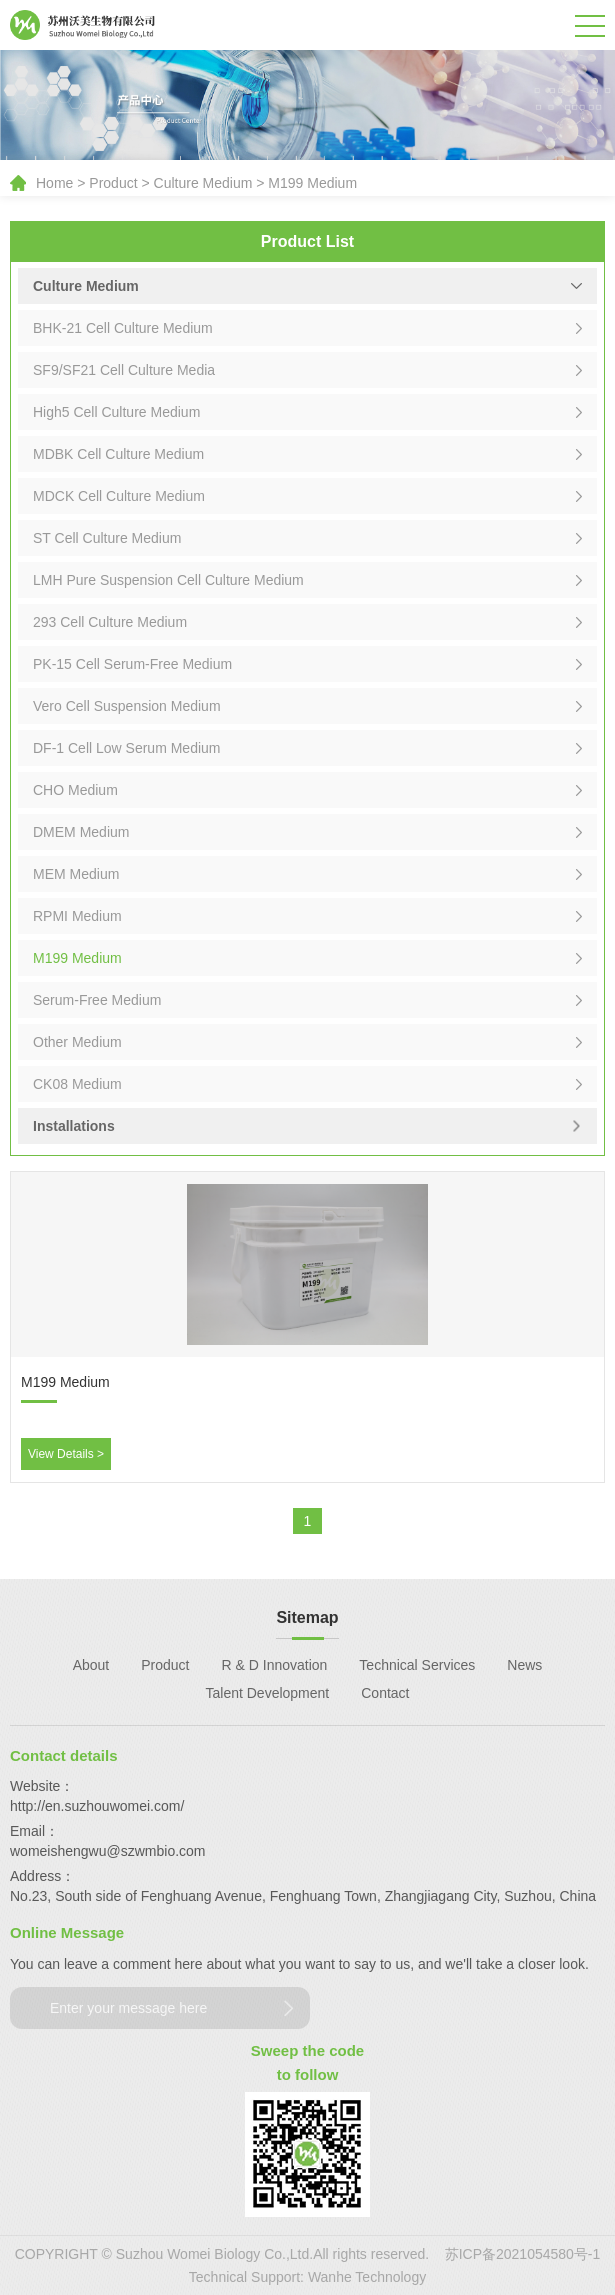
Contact (385, 1693)
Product (113, 183)
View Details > (66, 1454)
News (524, 1665)
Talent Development (268, 1693)
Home (54, 183)
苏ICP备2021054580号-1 (523, 2254)
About (91, 1665)
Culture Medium (203, 183)
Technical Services (417, 1665)
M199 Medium (312, 183)
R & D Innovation (275, 1665)
